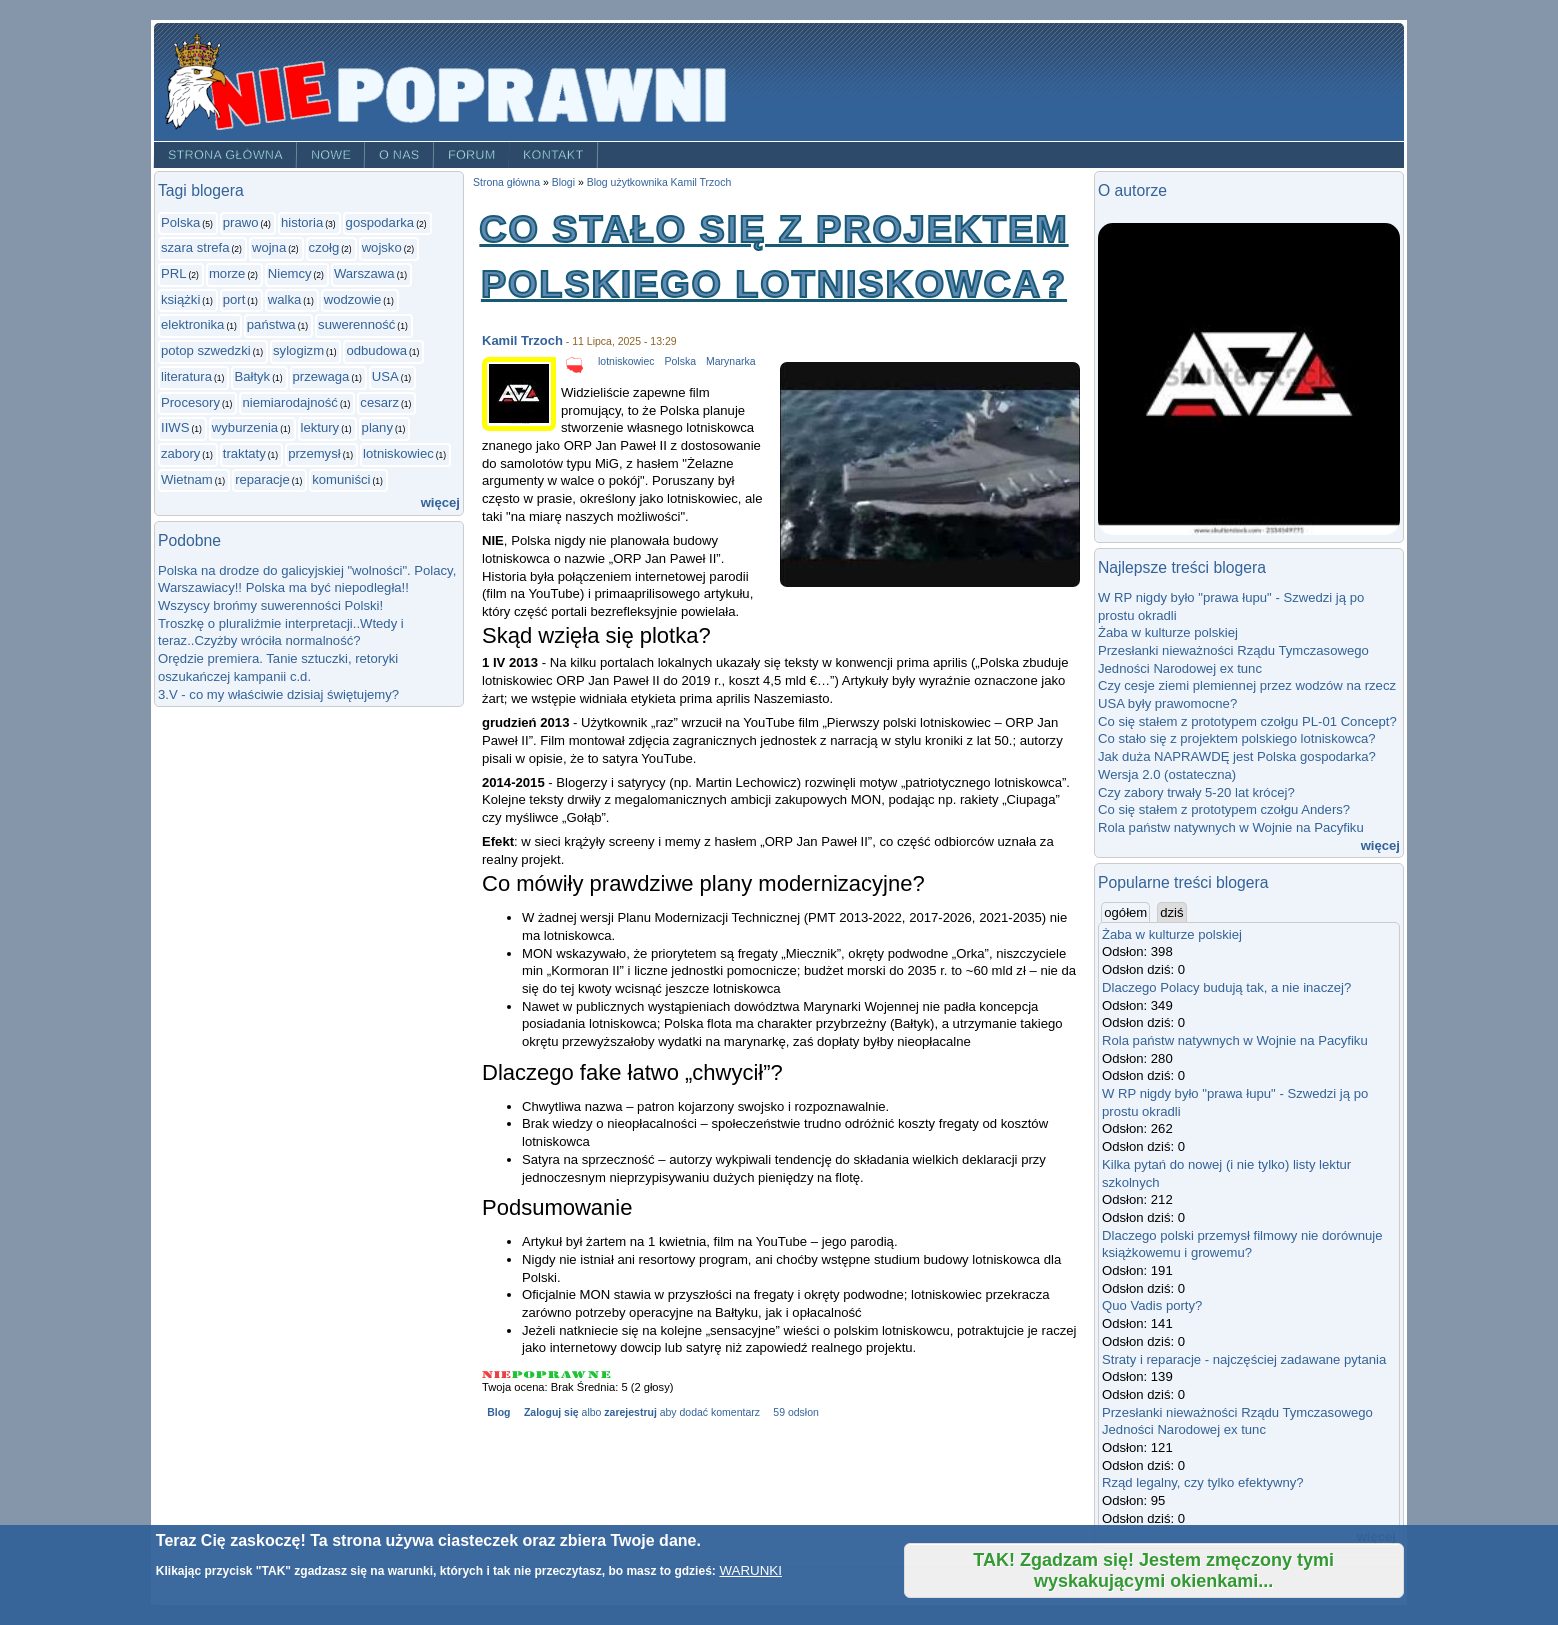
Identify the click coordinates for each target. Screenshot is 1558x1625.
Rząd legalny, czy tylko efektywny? (1203, 1482)
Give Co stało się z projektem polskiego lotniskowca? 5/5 (599, 1374)
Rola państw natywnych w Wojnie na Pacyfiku (1231, 827)
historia (302, 222)
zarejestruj (630, 1412)
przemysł (314, 453)
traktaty (244, 453)
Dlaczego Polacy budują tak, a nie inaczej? (1226, 987)
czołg (324, 247)
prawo (241, 222)
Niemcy (290, 273)
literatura (186, 376)
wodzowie (353, 299)
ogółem (1127, 912)
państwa (271, 324)
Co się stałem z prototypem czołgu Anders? (1224, 809)
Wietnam (187, 479)
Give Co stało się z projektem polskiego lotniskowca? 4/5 (574, 1374)
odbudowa (376, 350)
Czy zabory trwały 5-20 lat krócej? (1196, 792)
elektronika (192, 324)
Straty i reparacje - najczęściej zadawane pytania (1244, 1359)
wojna (269, 247)
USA (385, 376)
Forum (472, 155)
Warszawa (364, 273)
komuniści (341, 479)
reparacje (262, 479)
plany (377, 427)
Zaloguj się (551, 1412)
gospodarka (380, 222)
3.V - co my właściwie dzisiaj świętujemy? (278, 694)
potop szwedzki (206, 350)
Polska (180, 222)
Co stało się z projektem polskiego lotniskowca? (1237, 738)
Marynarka (731, 361)
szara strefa (195, 247)
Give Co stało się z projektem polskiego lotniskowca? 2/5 (524, 1374)
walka (285, 299)
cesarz (379, 402)
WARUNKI (750, 1570)
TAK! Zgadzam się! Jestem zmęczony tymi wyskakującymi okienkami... (1153, 1570)
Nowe (331, 155)
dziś (1171, 912)
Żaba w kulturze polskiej (1168, 632)
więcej (440, 502)
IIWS (175, 427)
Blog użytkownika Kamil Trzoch (659, 182)
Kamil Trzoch (522, 340)
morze (227, 273)
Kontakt (553, 155)
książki (180, 299)
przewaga (321, 376)
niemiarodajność (289, 402)
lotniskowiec (398, 453)
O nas (399, 155)
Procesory (190, 402)
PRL (174, 273)
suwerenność (356, 324)
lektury (320, 427)
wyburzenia (245, 427)
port (234, 299)
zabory (180, 453)
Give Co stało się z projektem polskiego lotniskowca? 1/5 (497, 1374)
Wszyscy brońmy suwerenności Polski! (270, 605)
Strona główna (225, 155)
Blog (498, 1412)
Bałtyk (252, 376)
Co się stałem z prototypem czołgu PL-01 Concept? (1247, 721)
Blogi (563, 182)
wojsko (382, 247)
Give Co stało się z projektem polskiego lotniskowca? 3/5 (548, 1374)
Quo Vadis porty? (1152, 1305)
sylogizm (298, 350)
